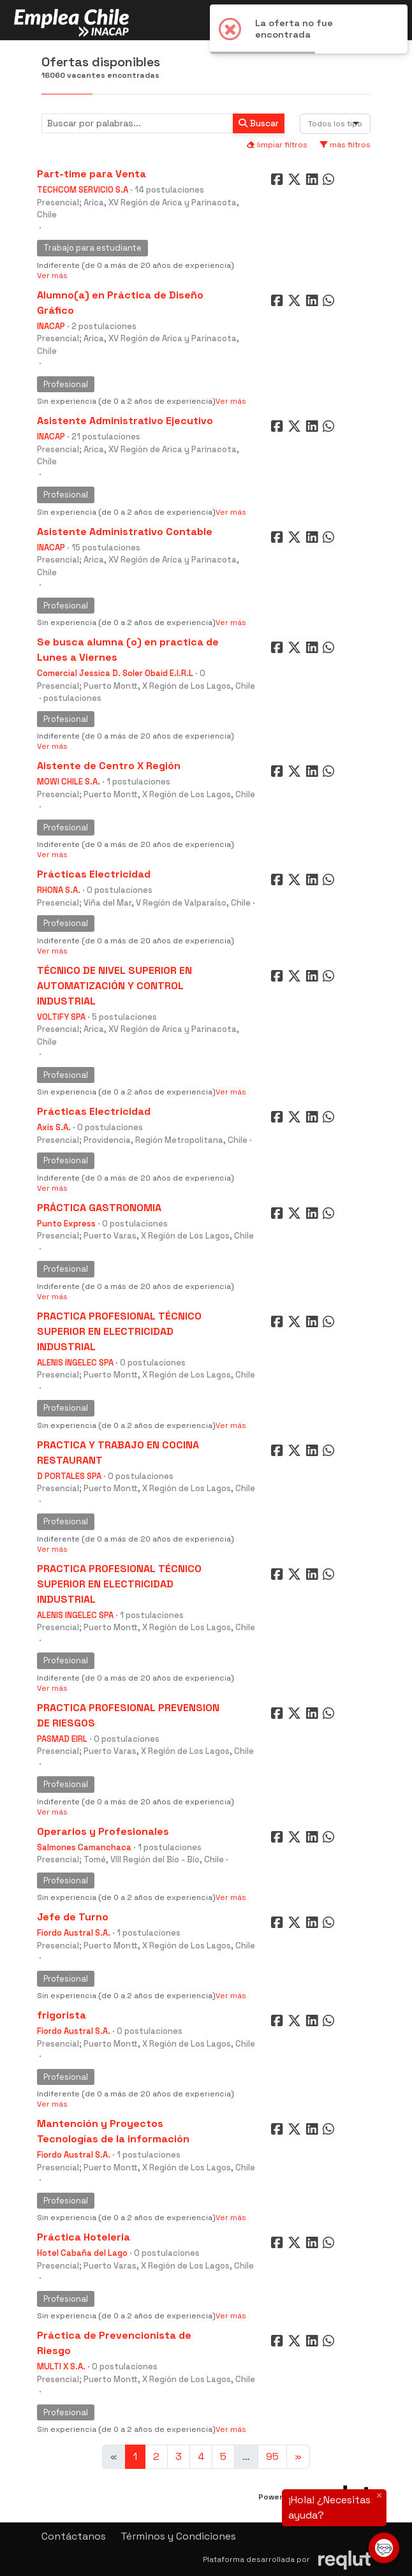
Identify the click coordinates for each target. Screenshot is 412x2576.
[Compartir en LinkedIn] (314, 182)
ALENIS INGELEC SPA (75, 1362)
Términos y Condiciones (178, 2536)
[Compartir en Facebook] (278, 182)
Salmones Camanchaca (84, 1847)
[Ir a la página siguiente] (298, 2457)
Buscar (259, 123)
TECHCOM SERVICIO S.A (82, 189)
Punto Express (66, 1223)
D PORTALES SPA (69, 1476)
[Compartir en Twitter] (296, 182)
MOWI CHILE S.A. (68, 781)
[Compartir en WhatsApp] (330, 182)
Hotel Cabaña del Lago (82, 2253)
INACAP (51, 326)
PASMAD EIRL (62, 1738)
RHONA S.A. (58, 890)
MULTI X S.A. (61, 2366)
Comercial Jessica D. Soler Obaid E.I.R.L (115, 673)
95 (272, 2456)
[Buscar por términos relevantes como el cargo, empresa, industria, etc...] (137, 123)
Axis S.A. (54, 1127)
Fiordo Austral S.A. (73, 1932)
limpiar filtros (276, 145)
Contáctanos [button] (73, 2536)
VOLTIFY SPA (61, 1017)
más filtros (345, 145)
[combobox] (335, 123)
